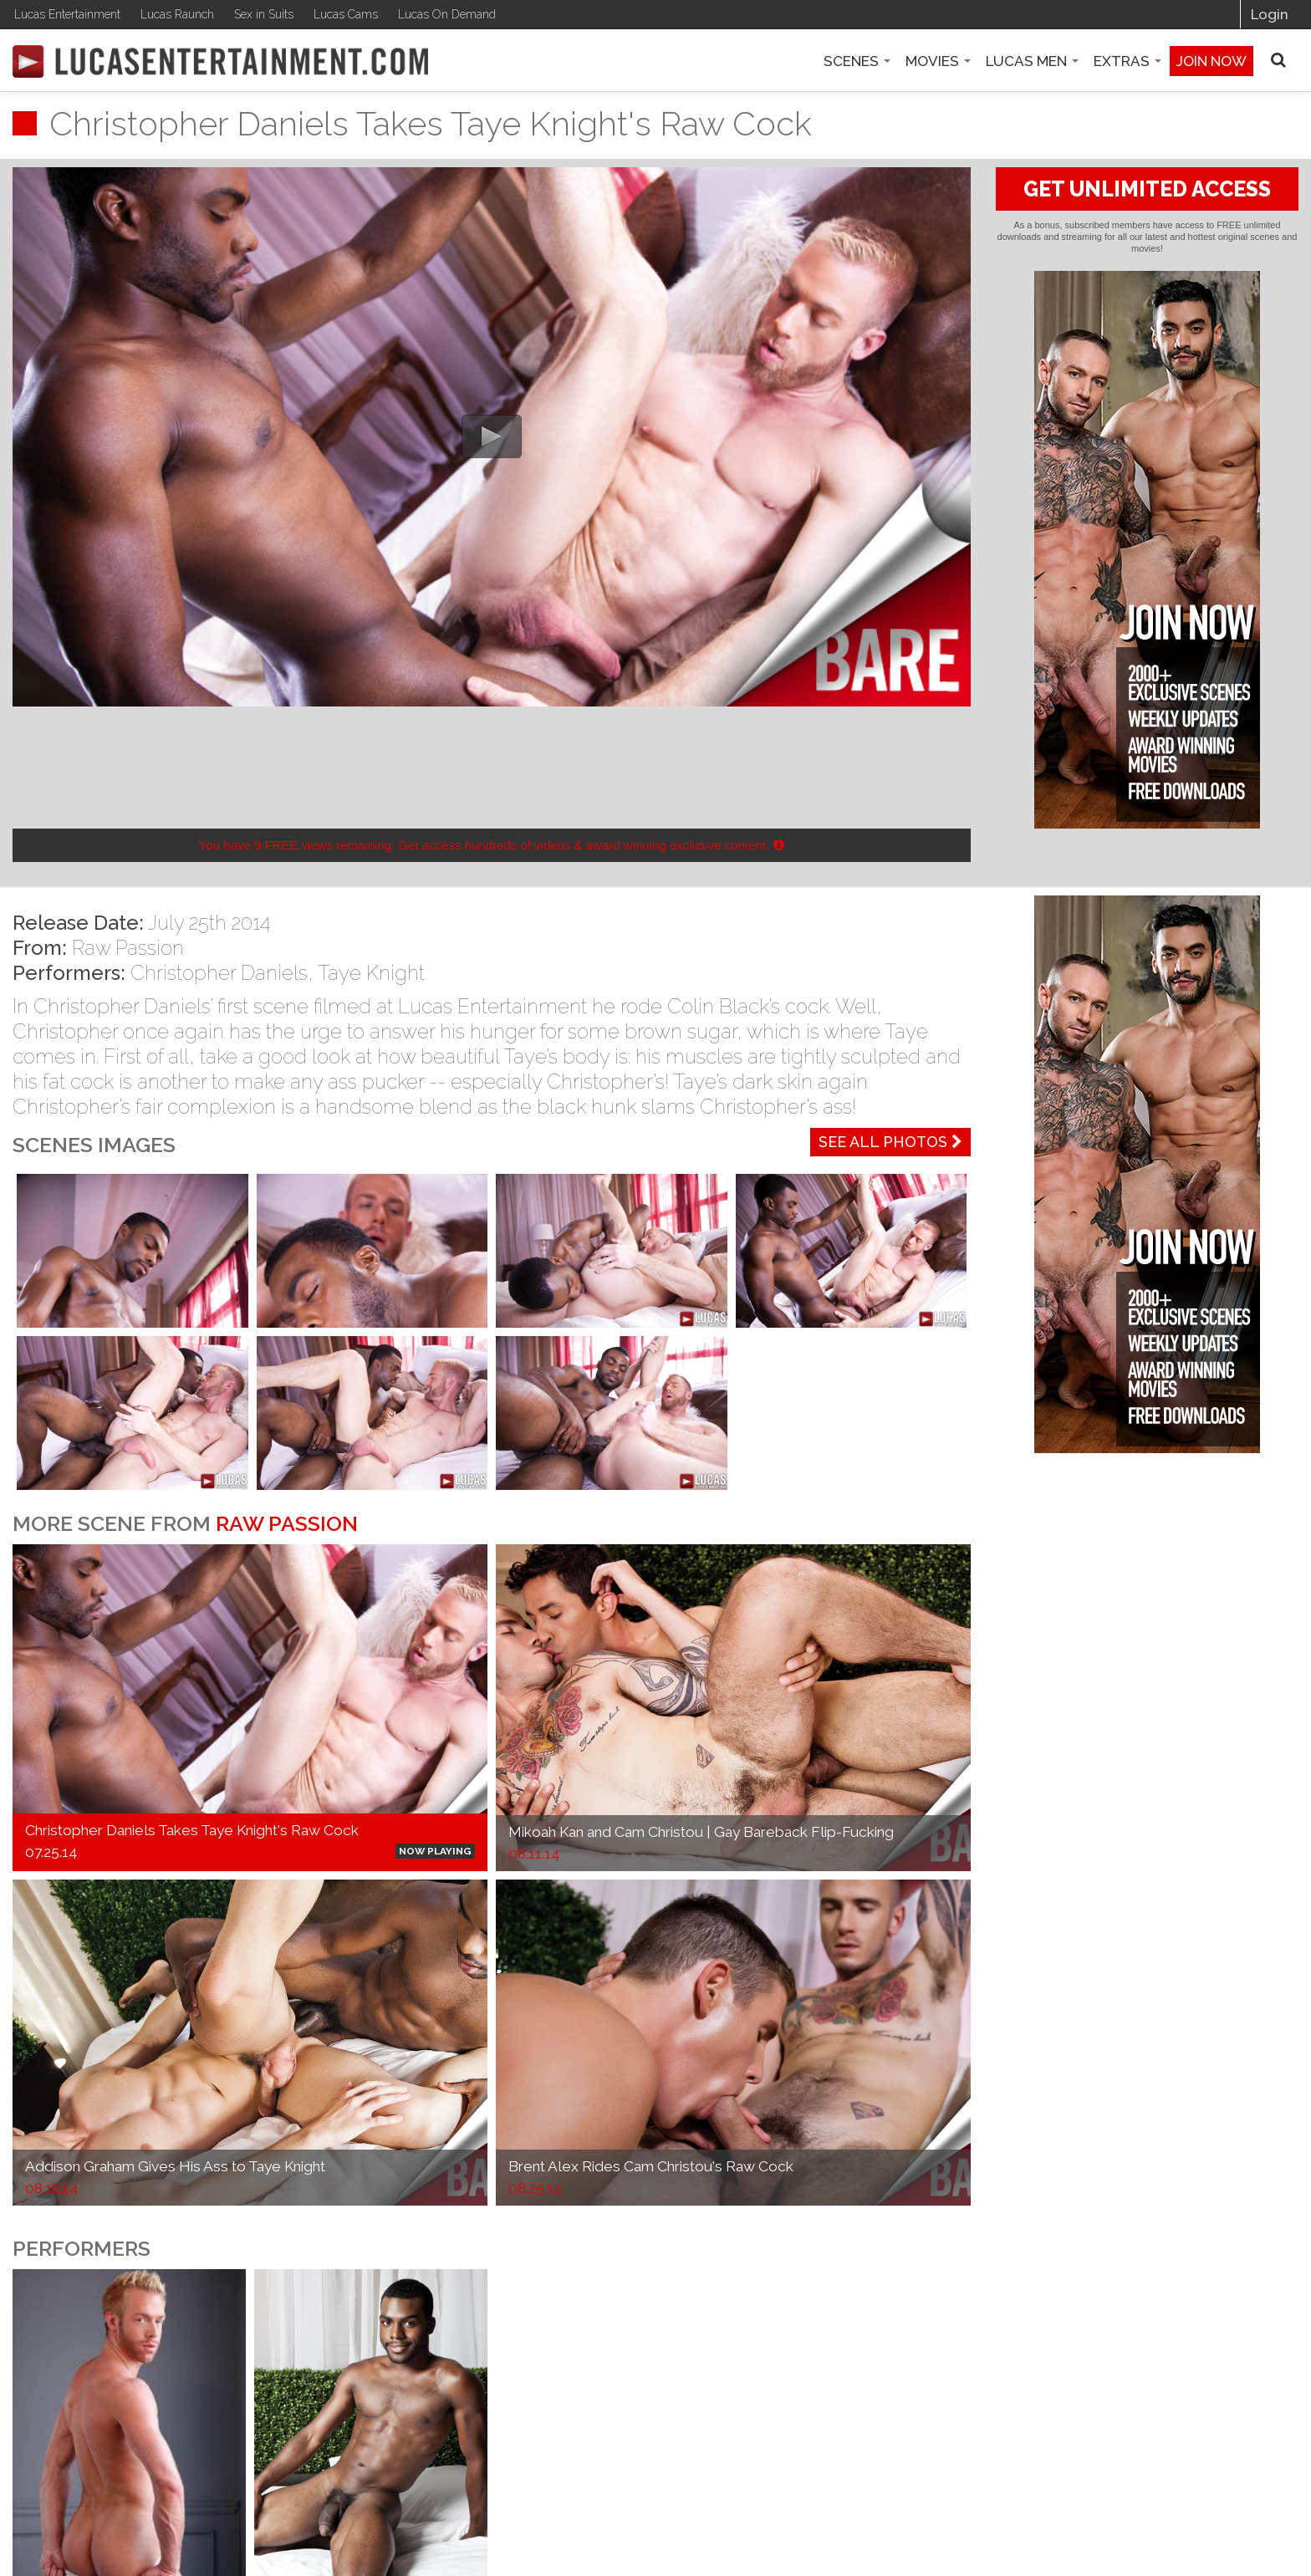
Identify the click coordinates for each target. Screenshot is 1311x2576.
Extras (1127, 61)
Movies (938, 61)
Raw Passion (128, 948)
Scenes (857, 61)
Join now (1211, 61)
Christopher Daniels (219, 973)
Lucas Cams (346, 14)
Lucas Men (1032, 61)
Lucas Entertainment (67, 14)
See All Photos (890, 1141)
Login (1269, 14)
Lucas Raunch (177, 14)
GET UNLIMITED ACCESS (1147, 188)
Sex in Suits (263, 14)
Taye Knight (371, 973)
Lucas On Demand (447, 14)
